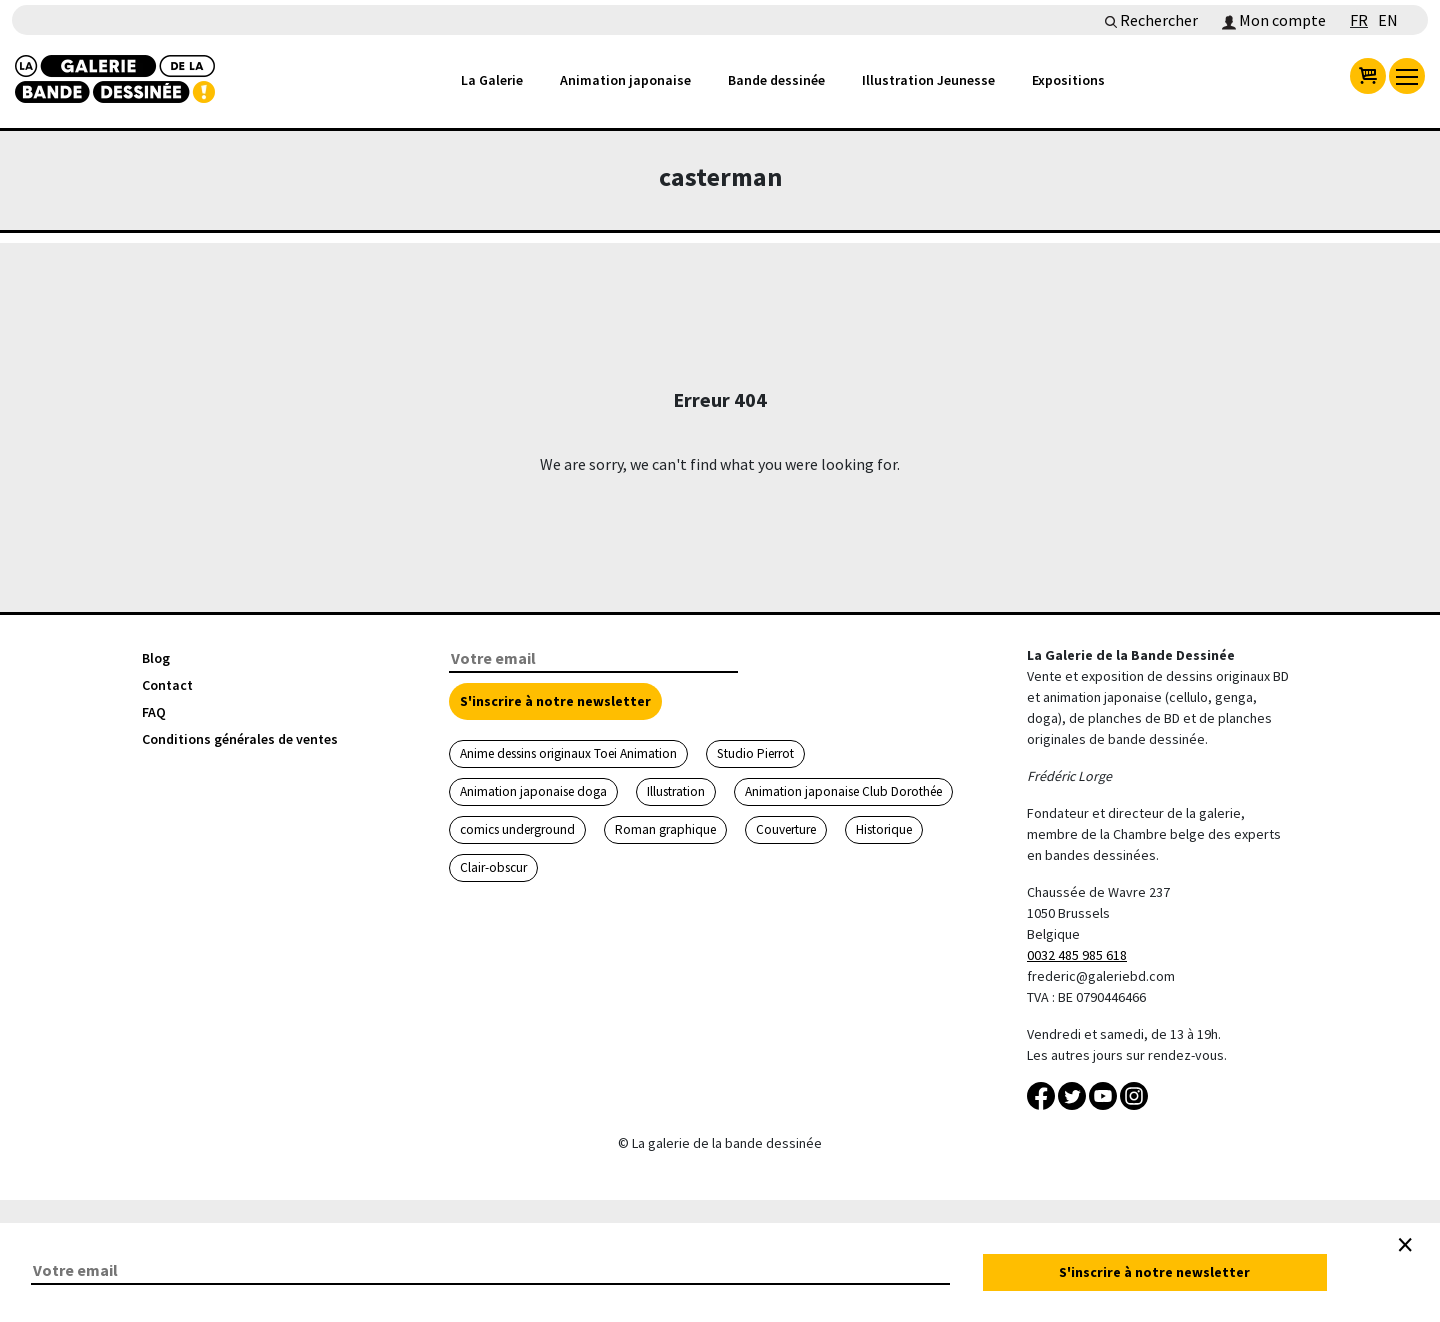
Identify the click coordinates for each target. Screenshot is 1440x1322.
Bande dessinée (776, 80)
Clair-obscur (493, 867)
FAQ (154, 712)
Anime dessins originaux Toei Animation (568, 753)
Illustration (676, 791)
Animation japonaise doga (533, 791)
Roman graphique (665, 829)
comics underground (517, 829)
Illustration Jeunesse (928, 80)
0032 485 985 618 (1077, 955)
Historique (884, 829)
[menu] (1407, 76)
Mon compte (1274, 20)
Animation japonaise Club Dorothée (843, 791)
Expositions (1068, 80)
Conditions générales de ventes (240, 739)
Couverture (786, 829)
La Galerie (492, 80)
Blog (156, 658)
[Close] (1405, 1245)
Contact (167, 685)
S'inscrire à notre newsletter (555, 701)
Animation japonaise (625, 80)
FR (1359, 20)
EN (1388, 20)
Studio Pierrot (755, 753)
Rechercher (1151, 20)
